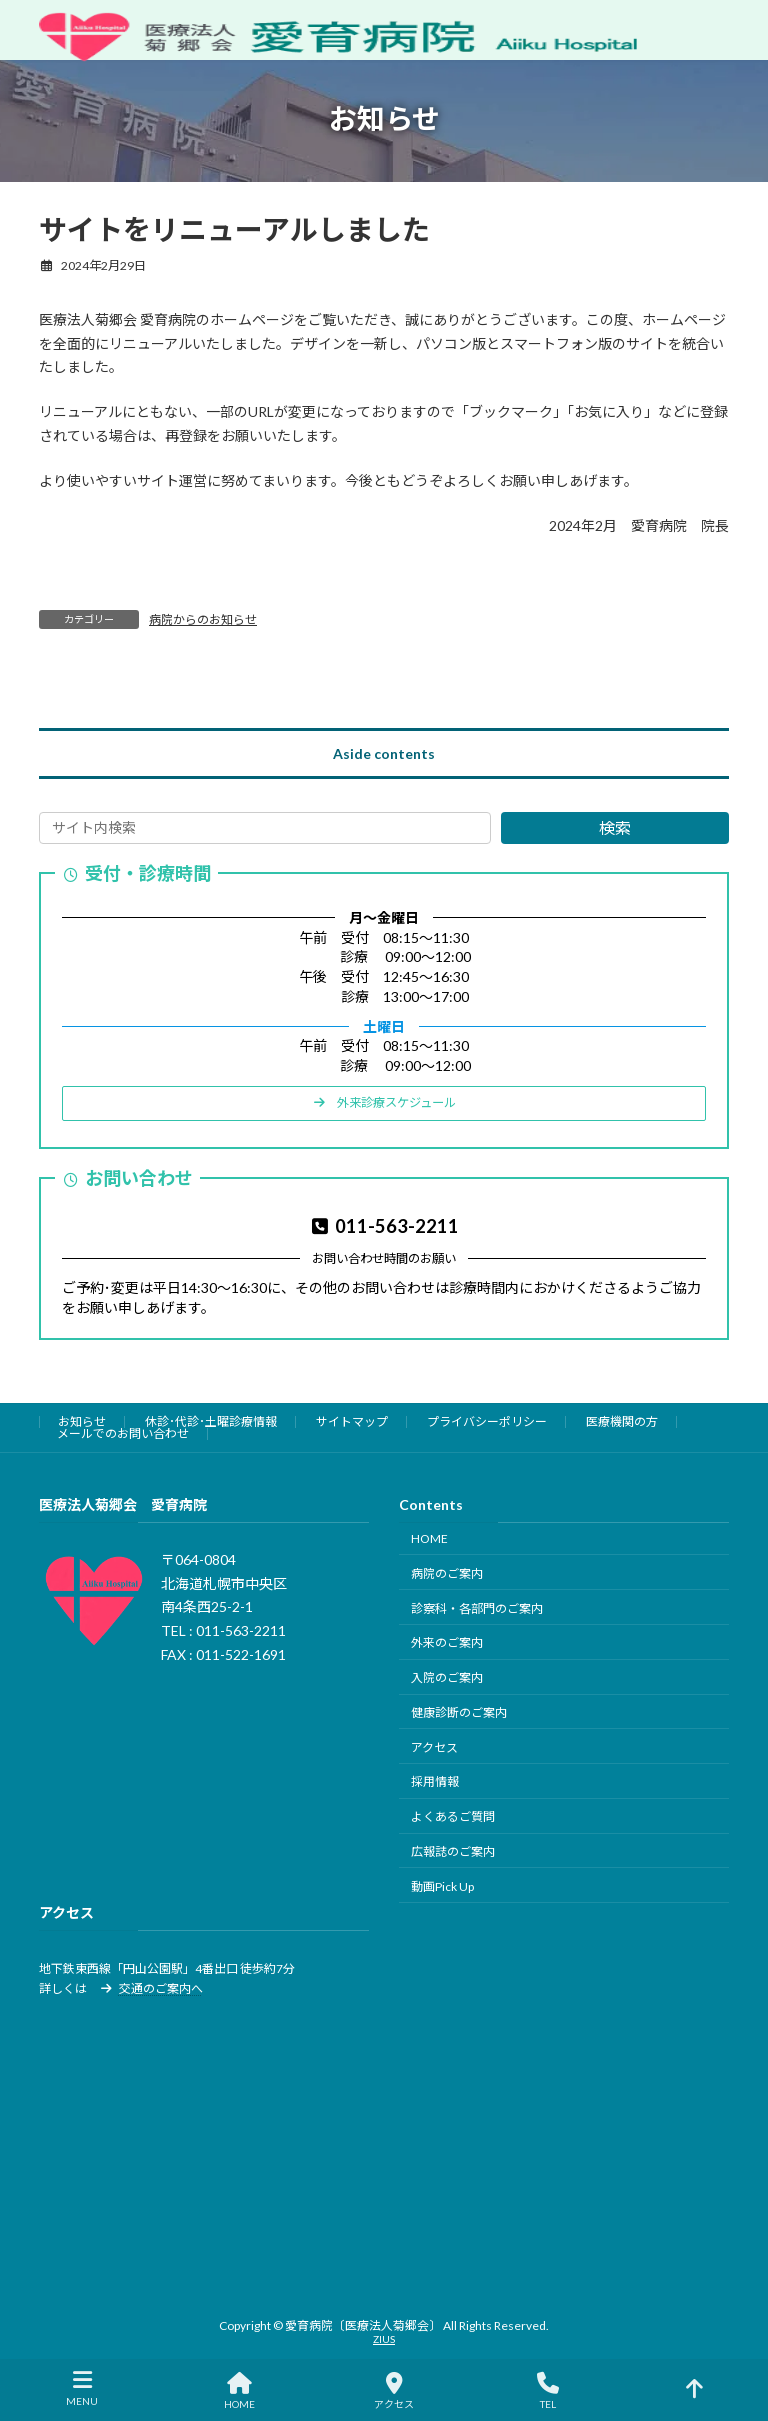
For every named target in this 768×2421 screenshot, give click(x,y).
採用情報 (435, 1782)
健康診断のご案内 (459, 1712)
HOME (429, 1538)
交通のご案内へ (161, 1988)
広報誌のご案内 (453, 1851)
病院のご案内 (447, 1573)
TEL (548, 2391)
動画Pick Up (442, 1886)
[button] (384, 1103)
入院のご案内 (447, 1677)
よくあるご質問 (453, 1817)
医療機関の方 (622, 1421)
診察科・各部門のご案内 (477, 1608)
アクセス (434, 1747)
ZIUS (384, 2339)
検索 (615, 828)
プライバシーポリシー (487, 1421)
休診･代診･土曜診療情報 (211, 1421)
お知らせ (82, 1421)
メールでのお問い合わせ (123, 1433)
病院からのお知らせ (203, 619)
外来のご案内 (447, 1643)
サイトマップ (352, 1421)
